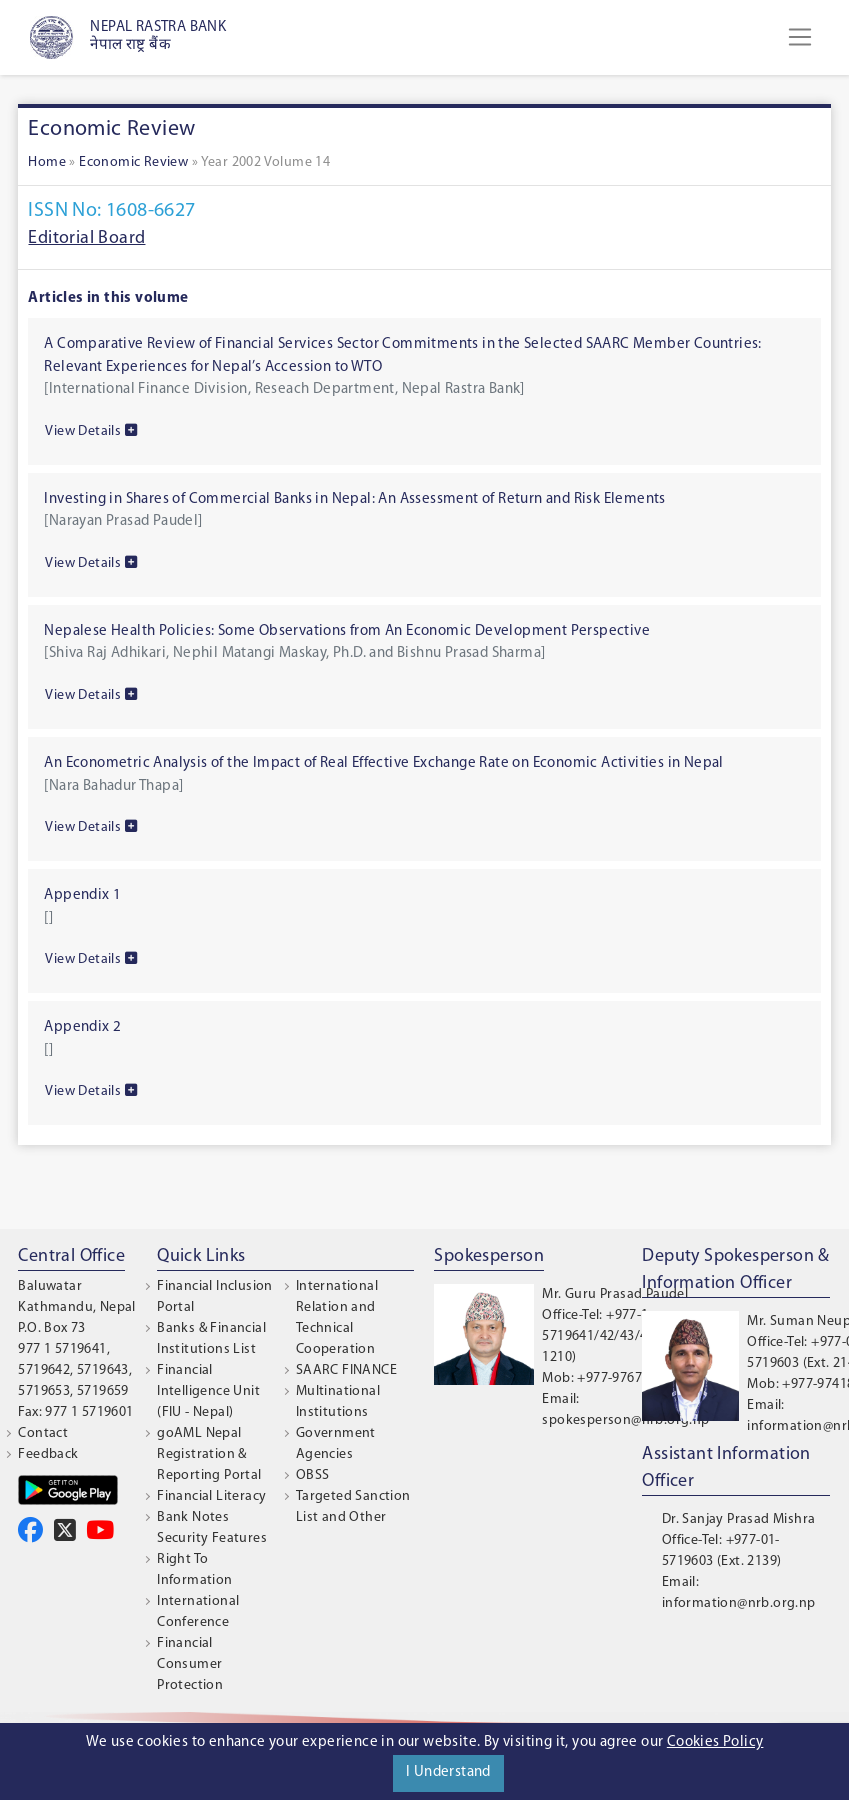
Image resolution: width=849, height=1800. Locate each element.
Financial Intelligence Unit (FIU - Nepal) (208, 1391)
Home (47, 162)
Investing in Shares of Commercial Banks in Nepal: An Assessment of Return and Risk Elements (354, 499)
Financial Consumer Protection (190, 1664)
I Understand (448, 1772)
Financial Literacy (211, 1496)
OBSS (313, 1475)
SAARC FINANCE (346, 1370)
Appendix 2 (82, 1027)
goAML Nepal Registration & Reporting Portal (209, 1454)
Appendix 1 (82, 895)
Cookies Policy (715, 1742)
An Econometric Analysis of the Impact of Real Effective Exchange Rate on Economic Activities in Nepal (383, 763)
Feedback (48, 1454)
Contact (43, 1433)
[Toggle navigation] (800, 37)
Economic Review (133, 162)
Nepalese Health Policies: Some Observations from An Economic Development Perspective (347, 631)
